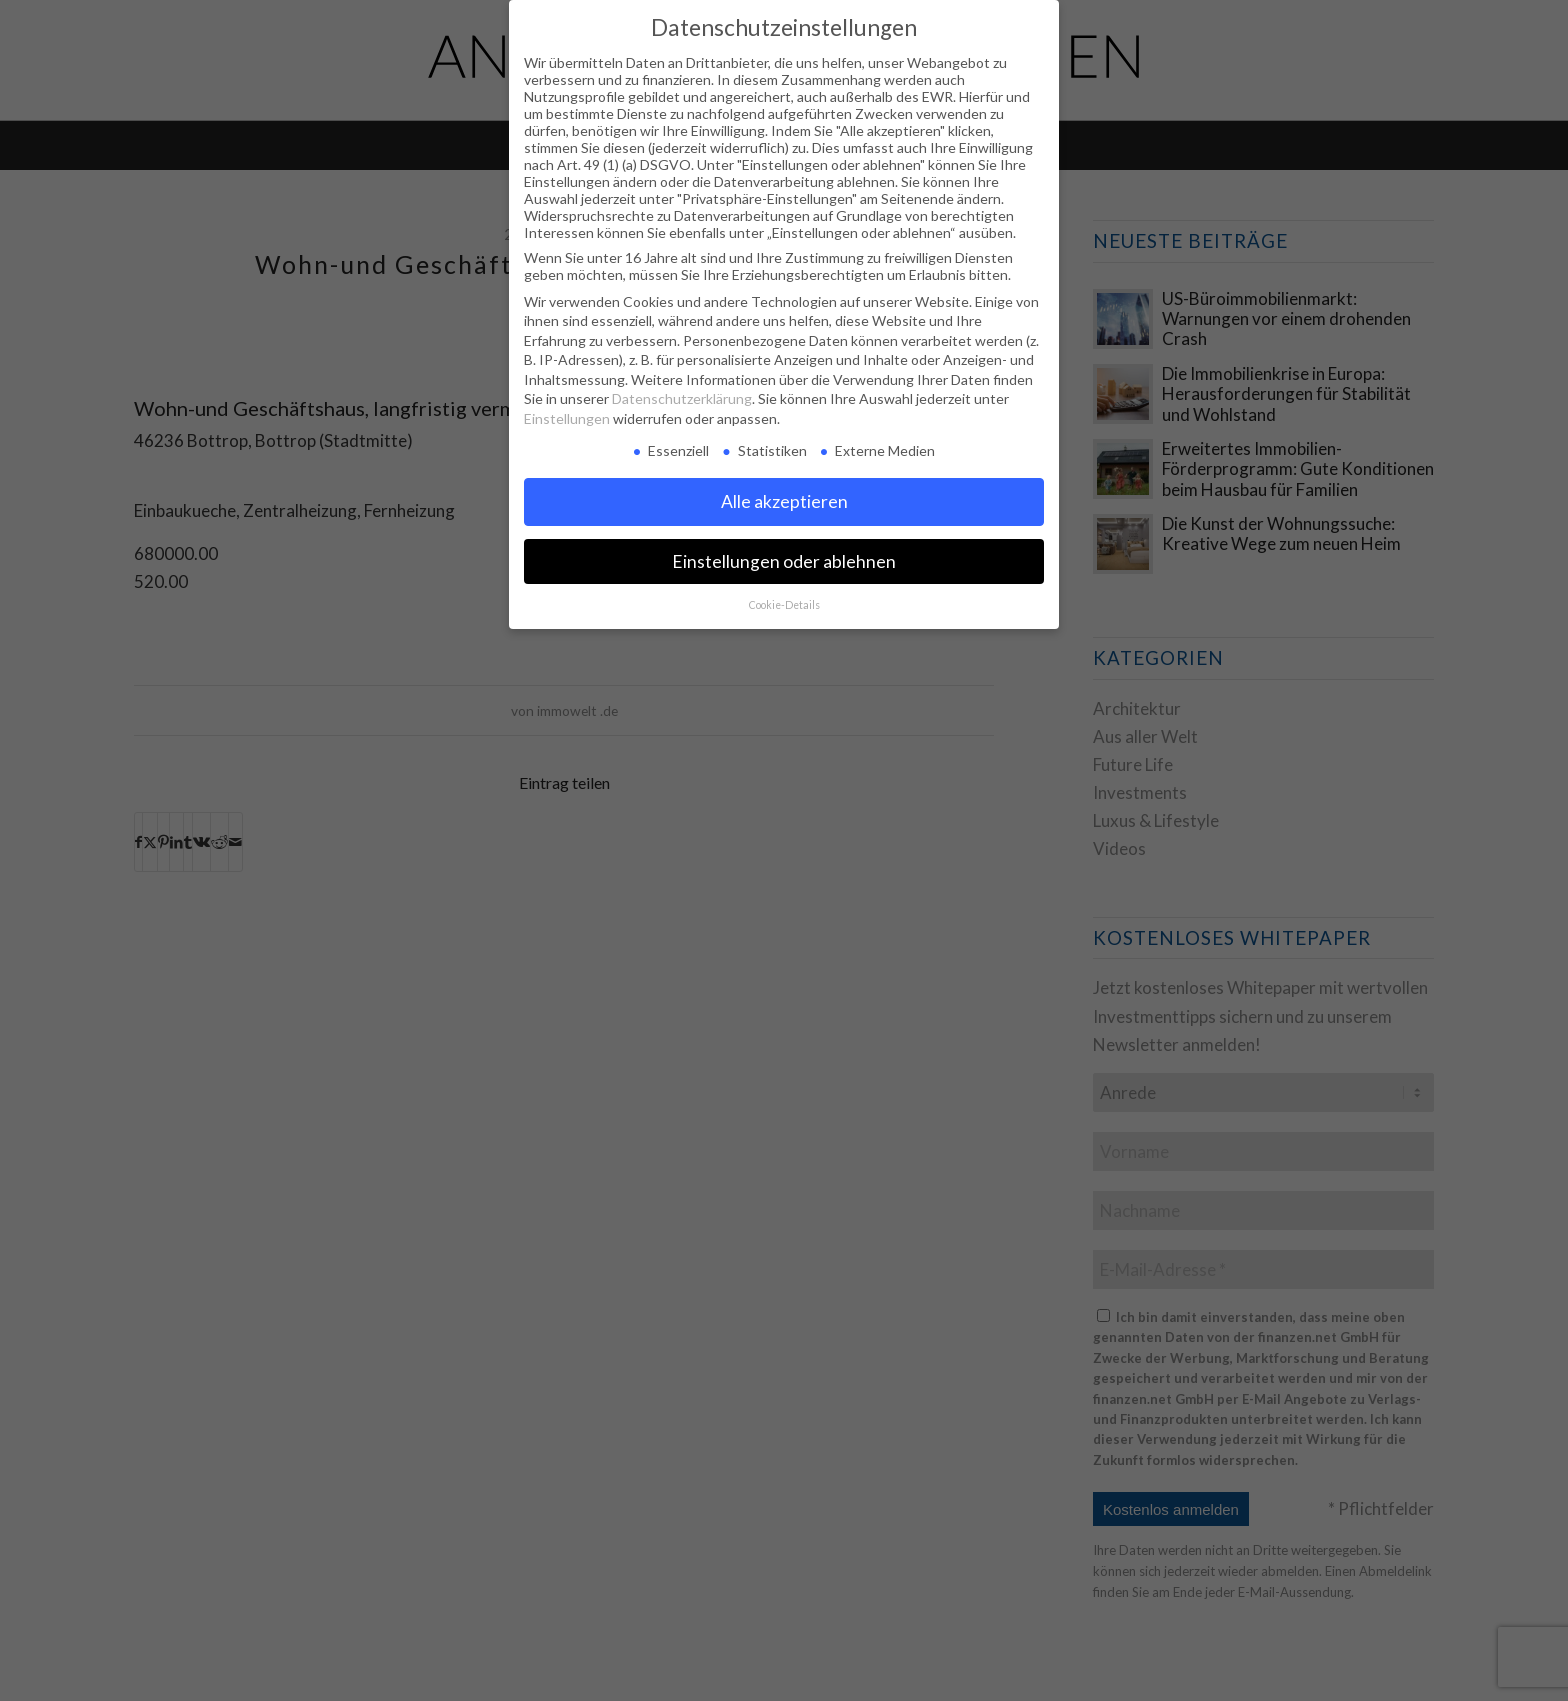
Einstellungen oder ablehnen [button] (784, 561)
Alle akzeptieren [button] (784, 501)
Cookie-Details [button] (784, 605)
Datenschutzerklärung (682, 398)
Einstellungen (567, 418)
